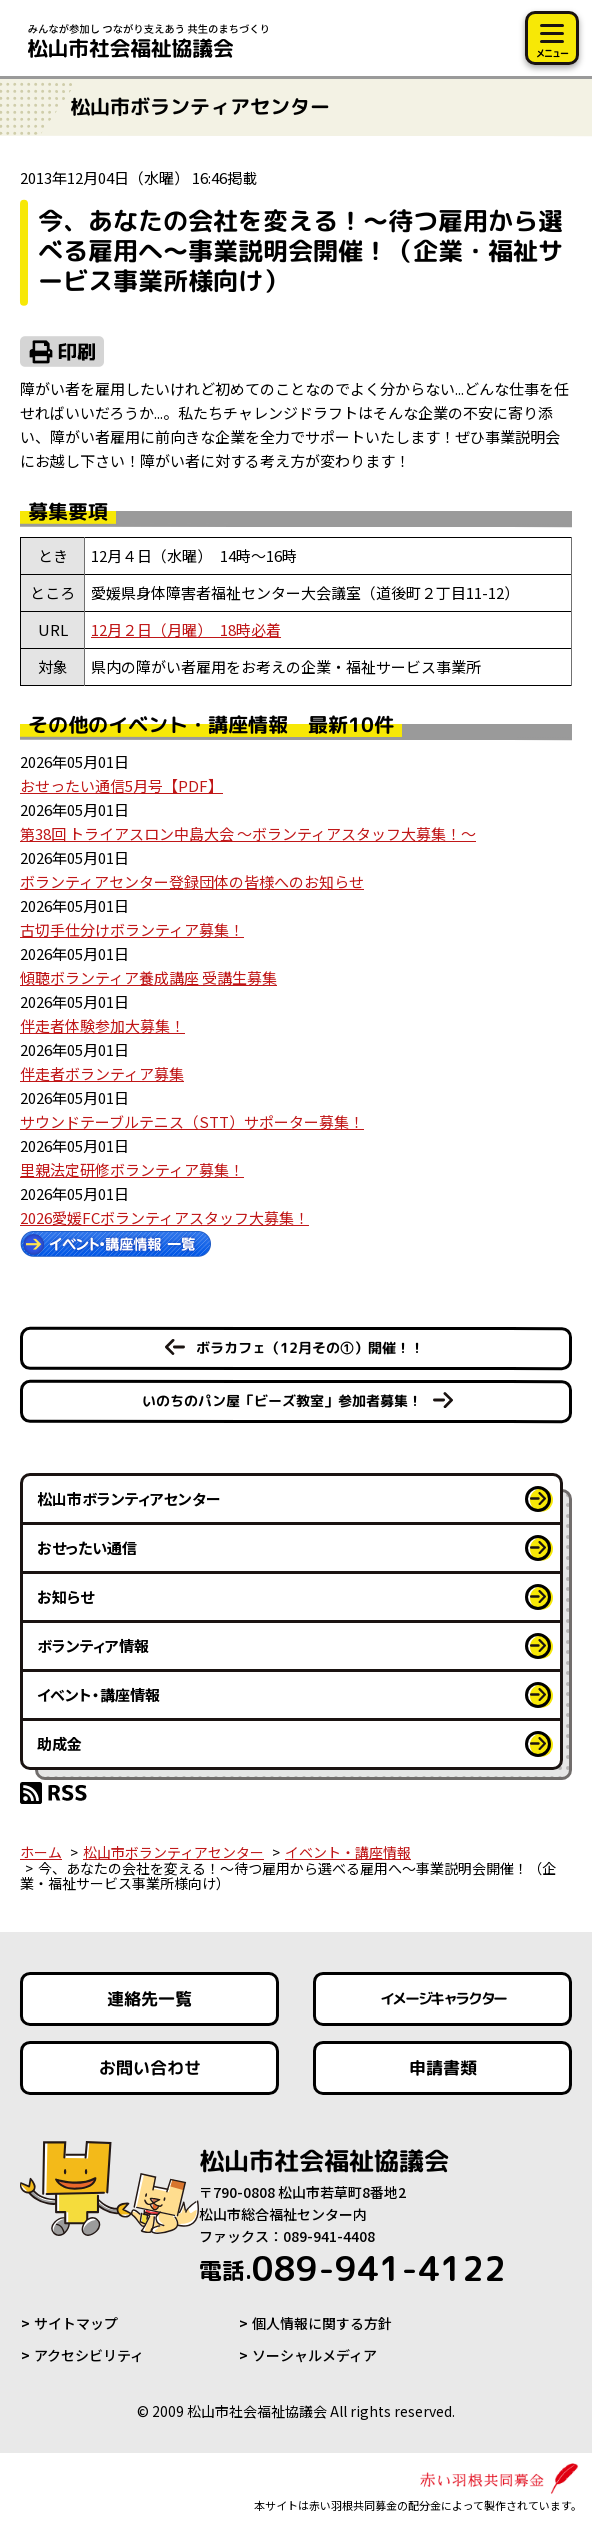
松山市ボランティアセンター (129, 1498)
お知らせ (65, 1596)
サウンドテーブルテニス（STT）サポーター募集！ (192, 1121)
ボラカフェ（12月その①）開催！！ (310, 1347)
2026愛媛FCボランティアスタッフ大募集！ (164, 1217)
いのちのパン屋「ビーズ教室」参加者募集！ (282, 1400)
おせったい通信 (87, 1547)
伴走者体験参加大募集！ (102, 1025)
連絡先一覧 (149, 1998)
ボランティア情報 (93, 1645)
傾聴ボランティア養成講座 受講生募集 (148, 977)
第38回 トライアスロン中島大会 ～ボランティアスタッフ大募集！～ (248, 833)
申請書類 (442, 2067)
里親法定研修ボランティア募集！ (132, 1169)
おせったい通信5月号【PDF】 (121, 785)
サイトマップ (76, 2323)
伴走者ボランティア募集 (102, 1073)
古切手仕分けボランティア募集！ (132, 929)
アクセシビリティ (89, 2355)
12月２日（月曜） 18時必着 (186, 629)
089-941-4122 (352, 2268)
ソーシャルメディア (314, 2355)
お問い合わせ (150, 2067)
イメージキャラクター (442, 1998)
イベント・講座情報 (98, 1694)
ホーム (41, 1852)
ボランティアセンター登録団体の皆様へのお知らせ (192, 881)
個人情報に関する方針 (322, 2323)
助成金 (59, 1743)
